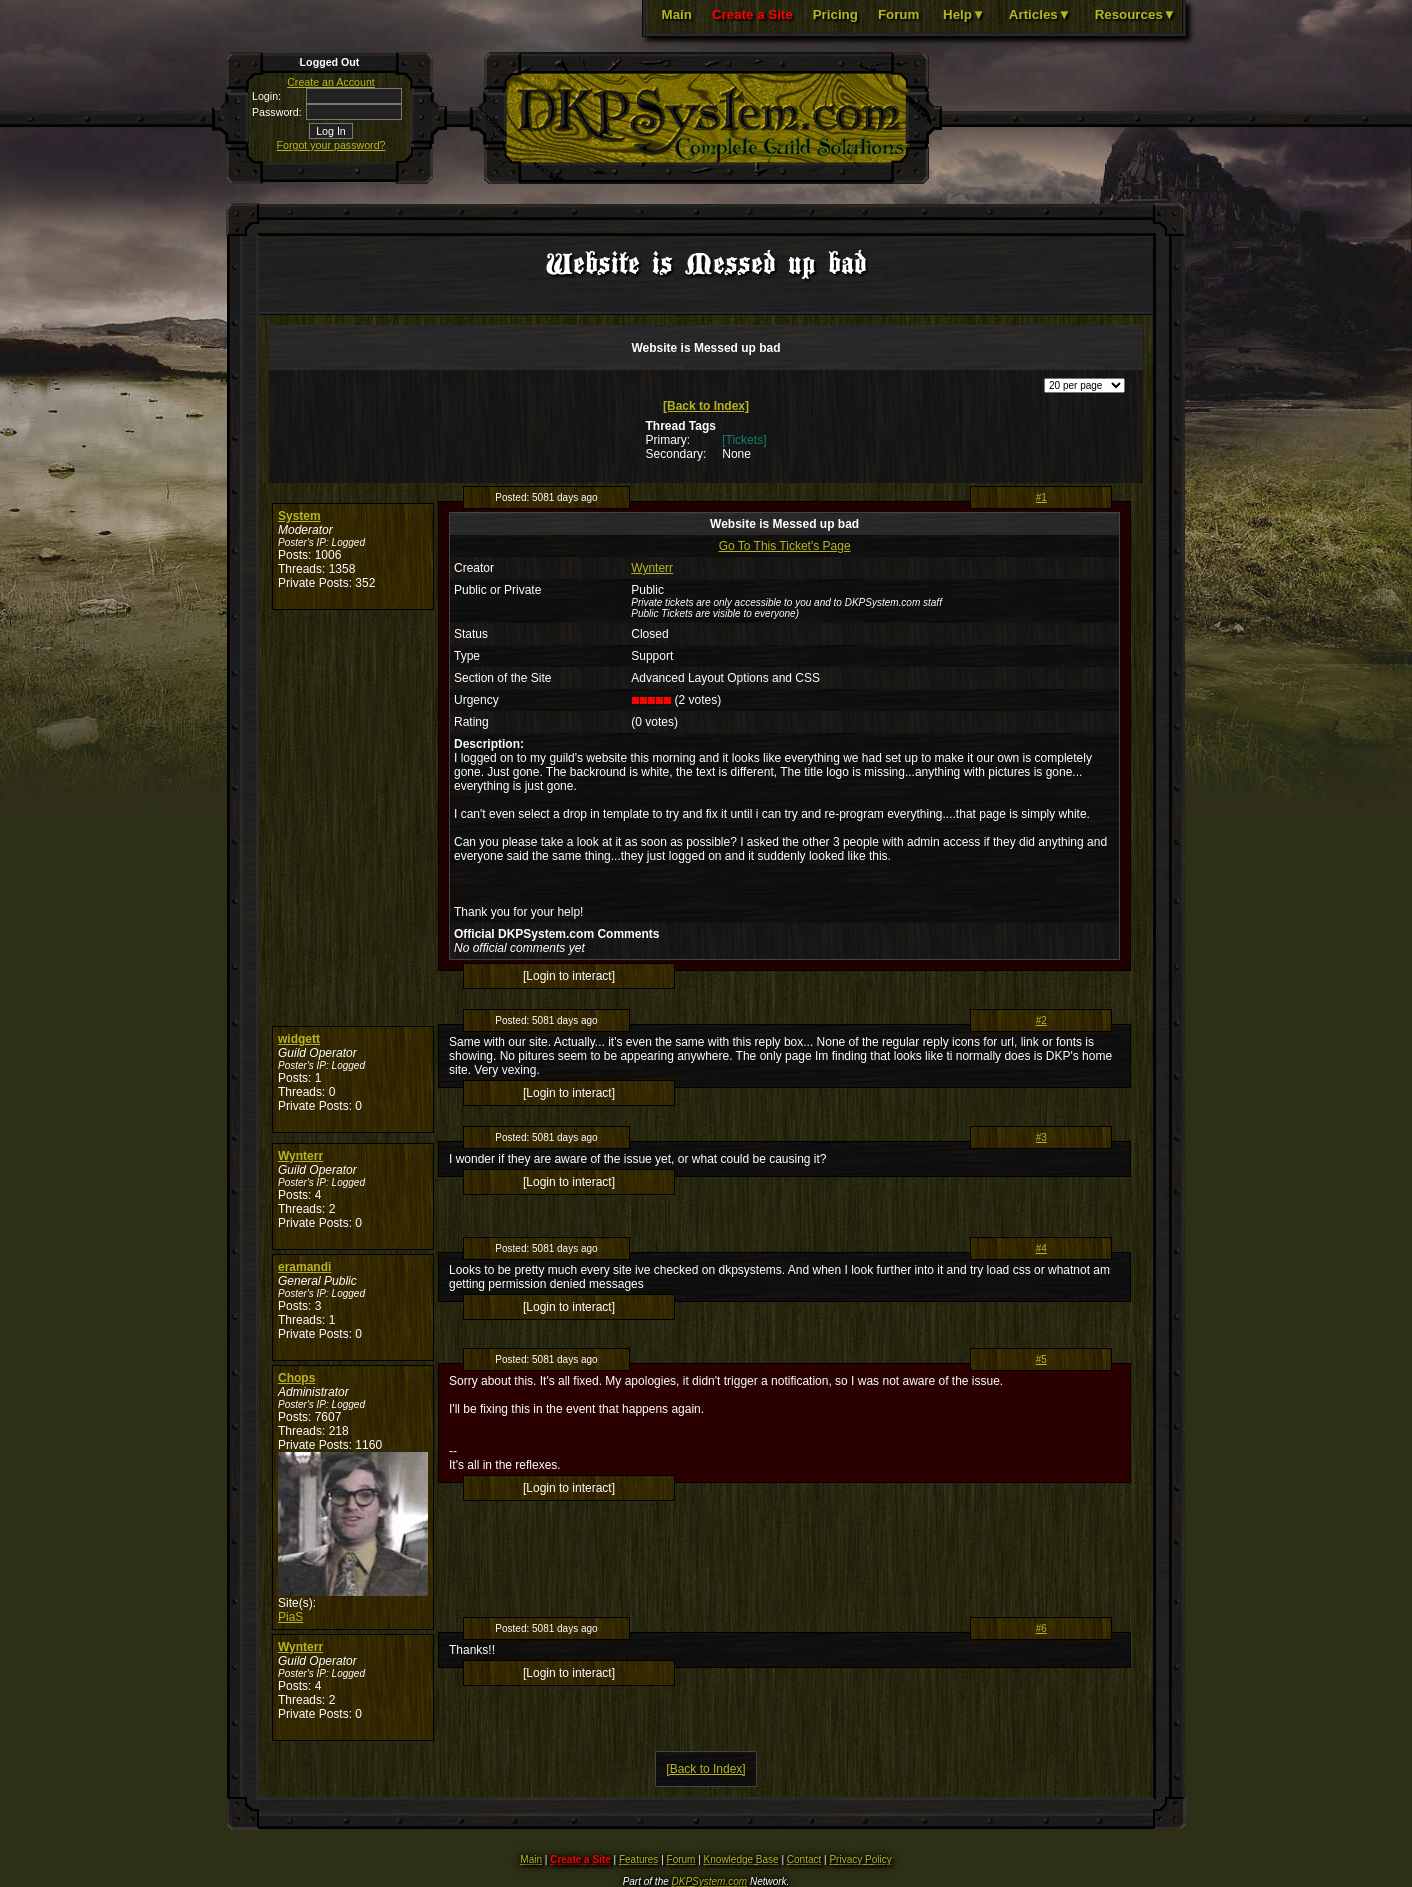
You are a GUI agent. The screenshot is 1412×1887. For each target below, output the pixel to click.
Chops (296, 1378)
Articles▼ (1040, 14)
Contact (804, 1859)
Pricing (835, 14)
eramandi (304, 1267)
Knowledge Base (741, 1859)
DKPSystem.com (710, 1881)
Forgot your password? (331, 145)
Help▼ (964, 14)
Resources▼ (1135, 14)
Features (638, 1859)
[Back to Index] (706, 406)
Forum (898, 14)
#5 (1041, 1359)
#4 (1041, 1248)
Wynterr (652, 568)
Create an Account (331, 82)
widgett (299, 1039)
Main (677, 14)
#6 (1041, 1628)
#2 (1041, 1020)
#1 (1041, 497)
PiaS (290, 1617)
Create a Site (752, 14)
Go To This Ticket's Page (785, 546)
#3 (1041, 1137)
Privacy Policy (860, 1859)
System (299, 516)
